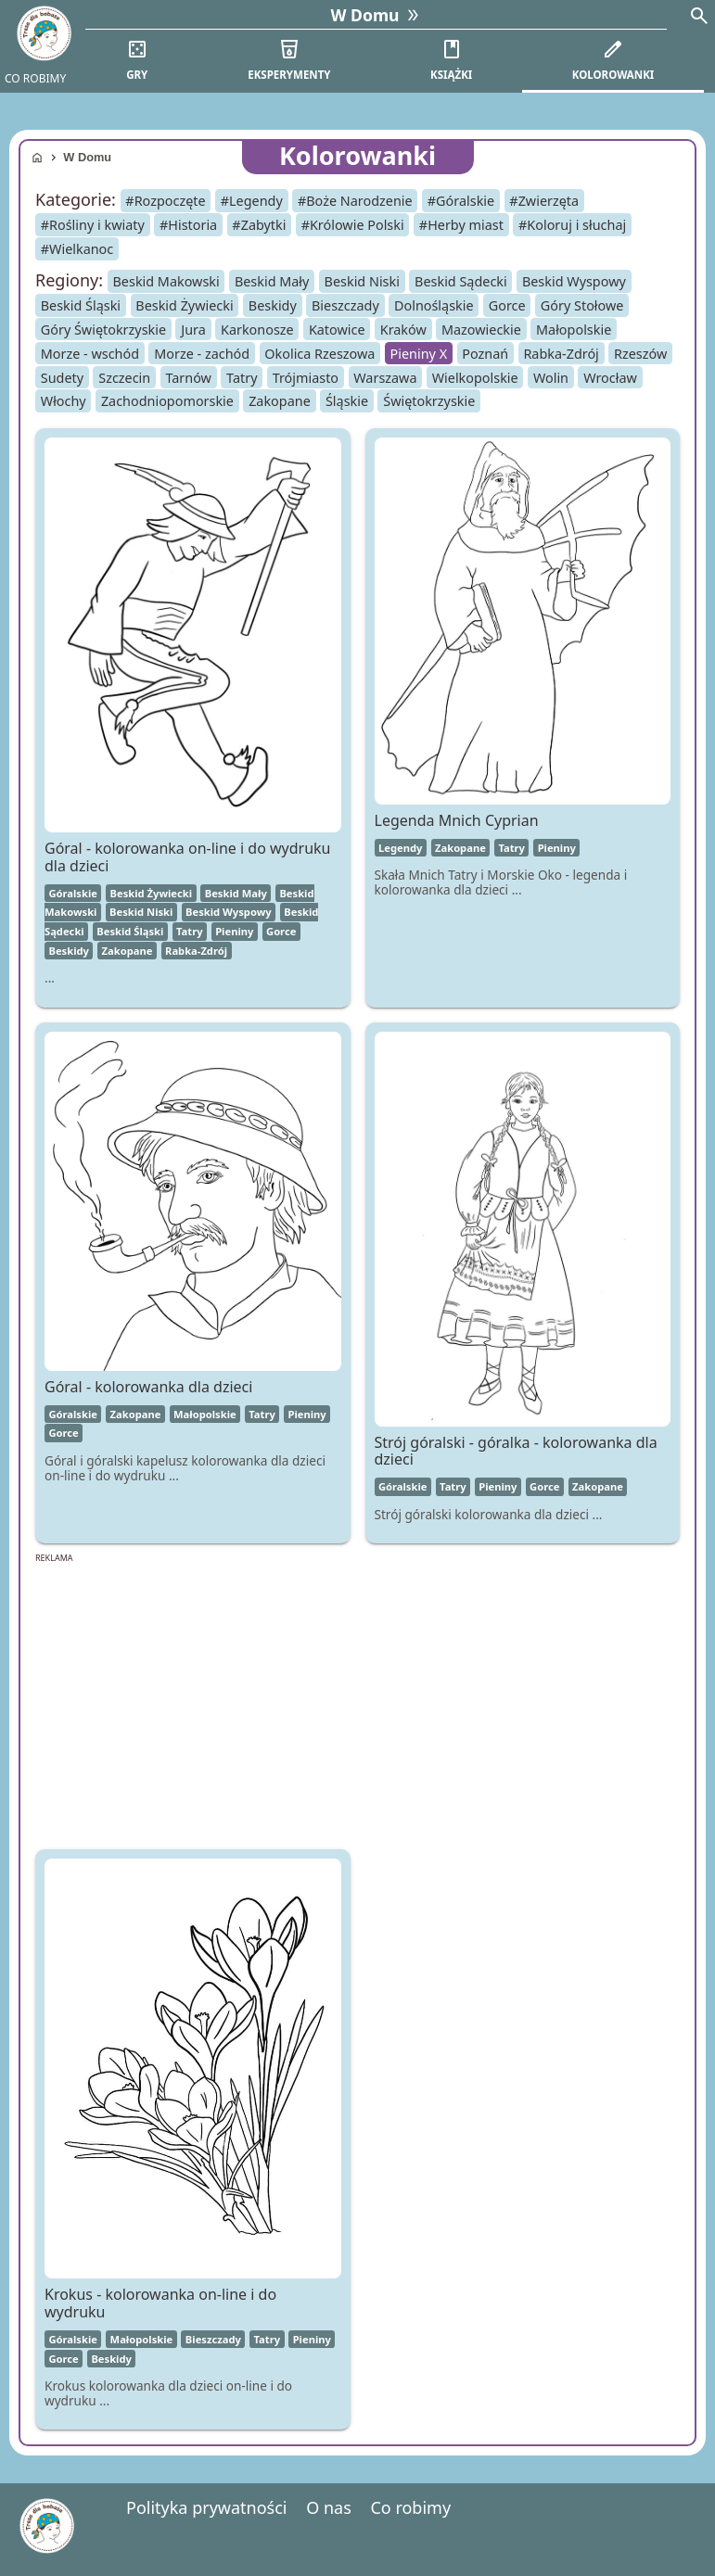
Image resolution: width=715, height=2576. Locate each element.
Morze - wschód (90, 353)
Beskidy (273, 305)
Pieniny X (419, 353)
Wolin (550, 377)
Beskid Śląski (81, 305)
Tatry (241, 377)
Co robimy (410, 2507)
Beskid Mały (272, 281)
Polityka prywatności (206, 2507)
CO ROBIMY (35, 78)
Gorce (507, 305)
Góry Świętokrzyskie (103, 329)
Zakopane (280, 401)
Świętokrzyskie (429, 401)
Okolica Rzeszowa (319, 353)
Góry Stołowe (582, 305)
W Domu (87, 157)
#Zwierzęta (544, 200)
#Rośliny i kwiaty (93, 225)
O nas (328, 2507)
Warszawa (384, 377)
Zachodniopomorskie (167, 401)
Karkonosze (257, 329)
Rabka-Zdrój (560, 353)
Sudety (62, 377)
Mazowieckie (481, 329)
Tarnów (188, 377)
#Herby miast (461, 225)
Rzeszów (640, 353)
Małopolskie (573, 329)
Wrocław (610, 377)
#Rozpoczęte (165, 200)
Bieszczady (345, 305)
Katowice (337, 329)
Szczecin (124, 377)
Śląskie (347, 401)
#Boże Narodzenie (355, 200)
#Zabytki (259, 225)
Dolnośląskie (434, 305)
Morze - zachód (201, 353)
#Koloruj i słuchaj (572, 225)
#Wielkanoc (77, 249)
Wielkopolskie (475, 377)
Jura (193, 329)
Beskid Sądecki (461, 281)
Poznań (485, 353)
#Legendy (252, 200)
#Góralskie (461, 200)
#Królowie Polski (352, 225)
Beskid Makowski (166, 281)
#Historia (188, 225)
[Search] (699, 17)
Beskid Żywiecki (184, 305)
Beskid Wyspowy (574, 281)
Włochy (63, 401)
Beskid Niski (362, 281)
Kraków (403, 329)
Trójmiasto (305, 377)
